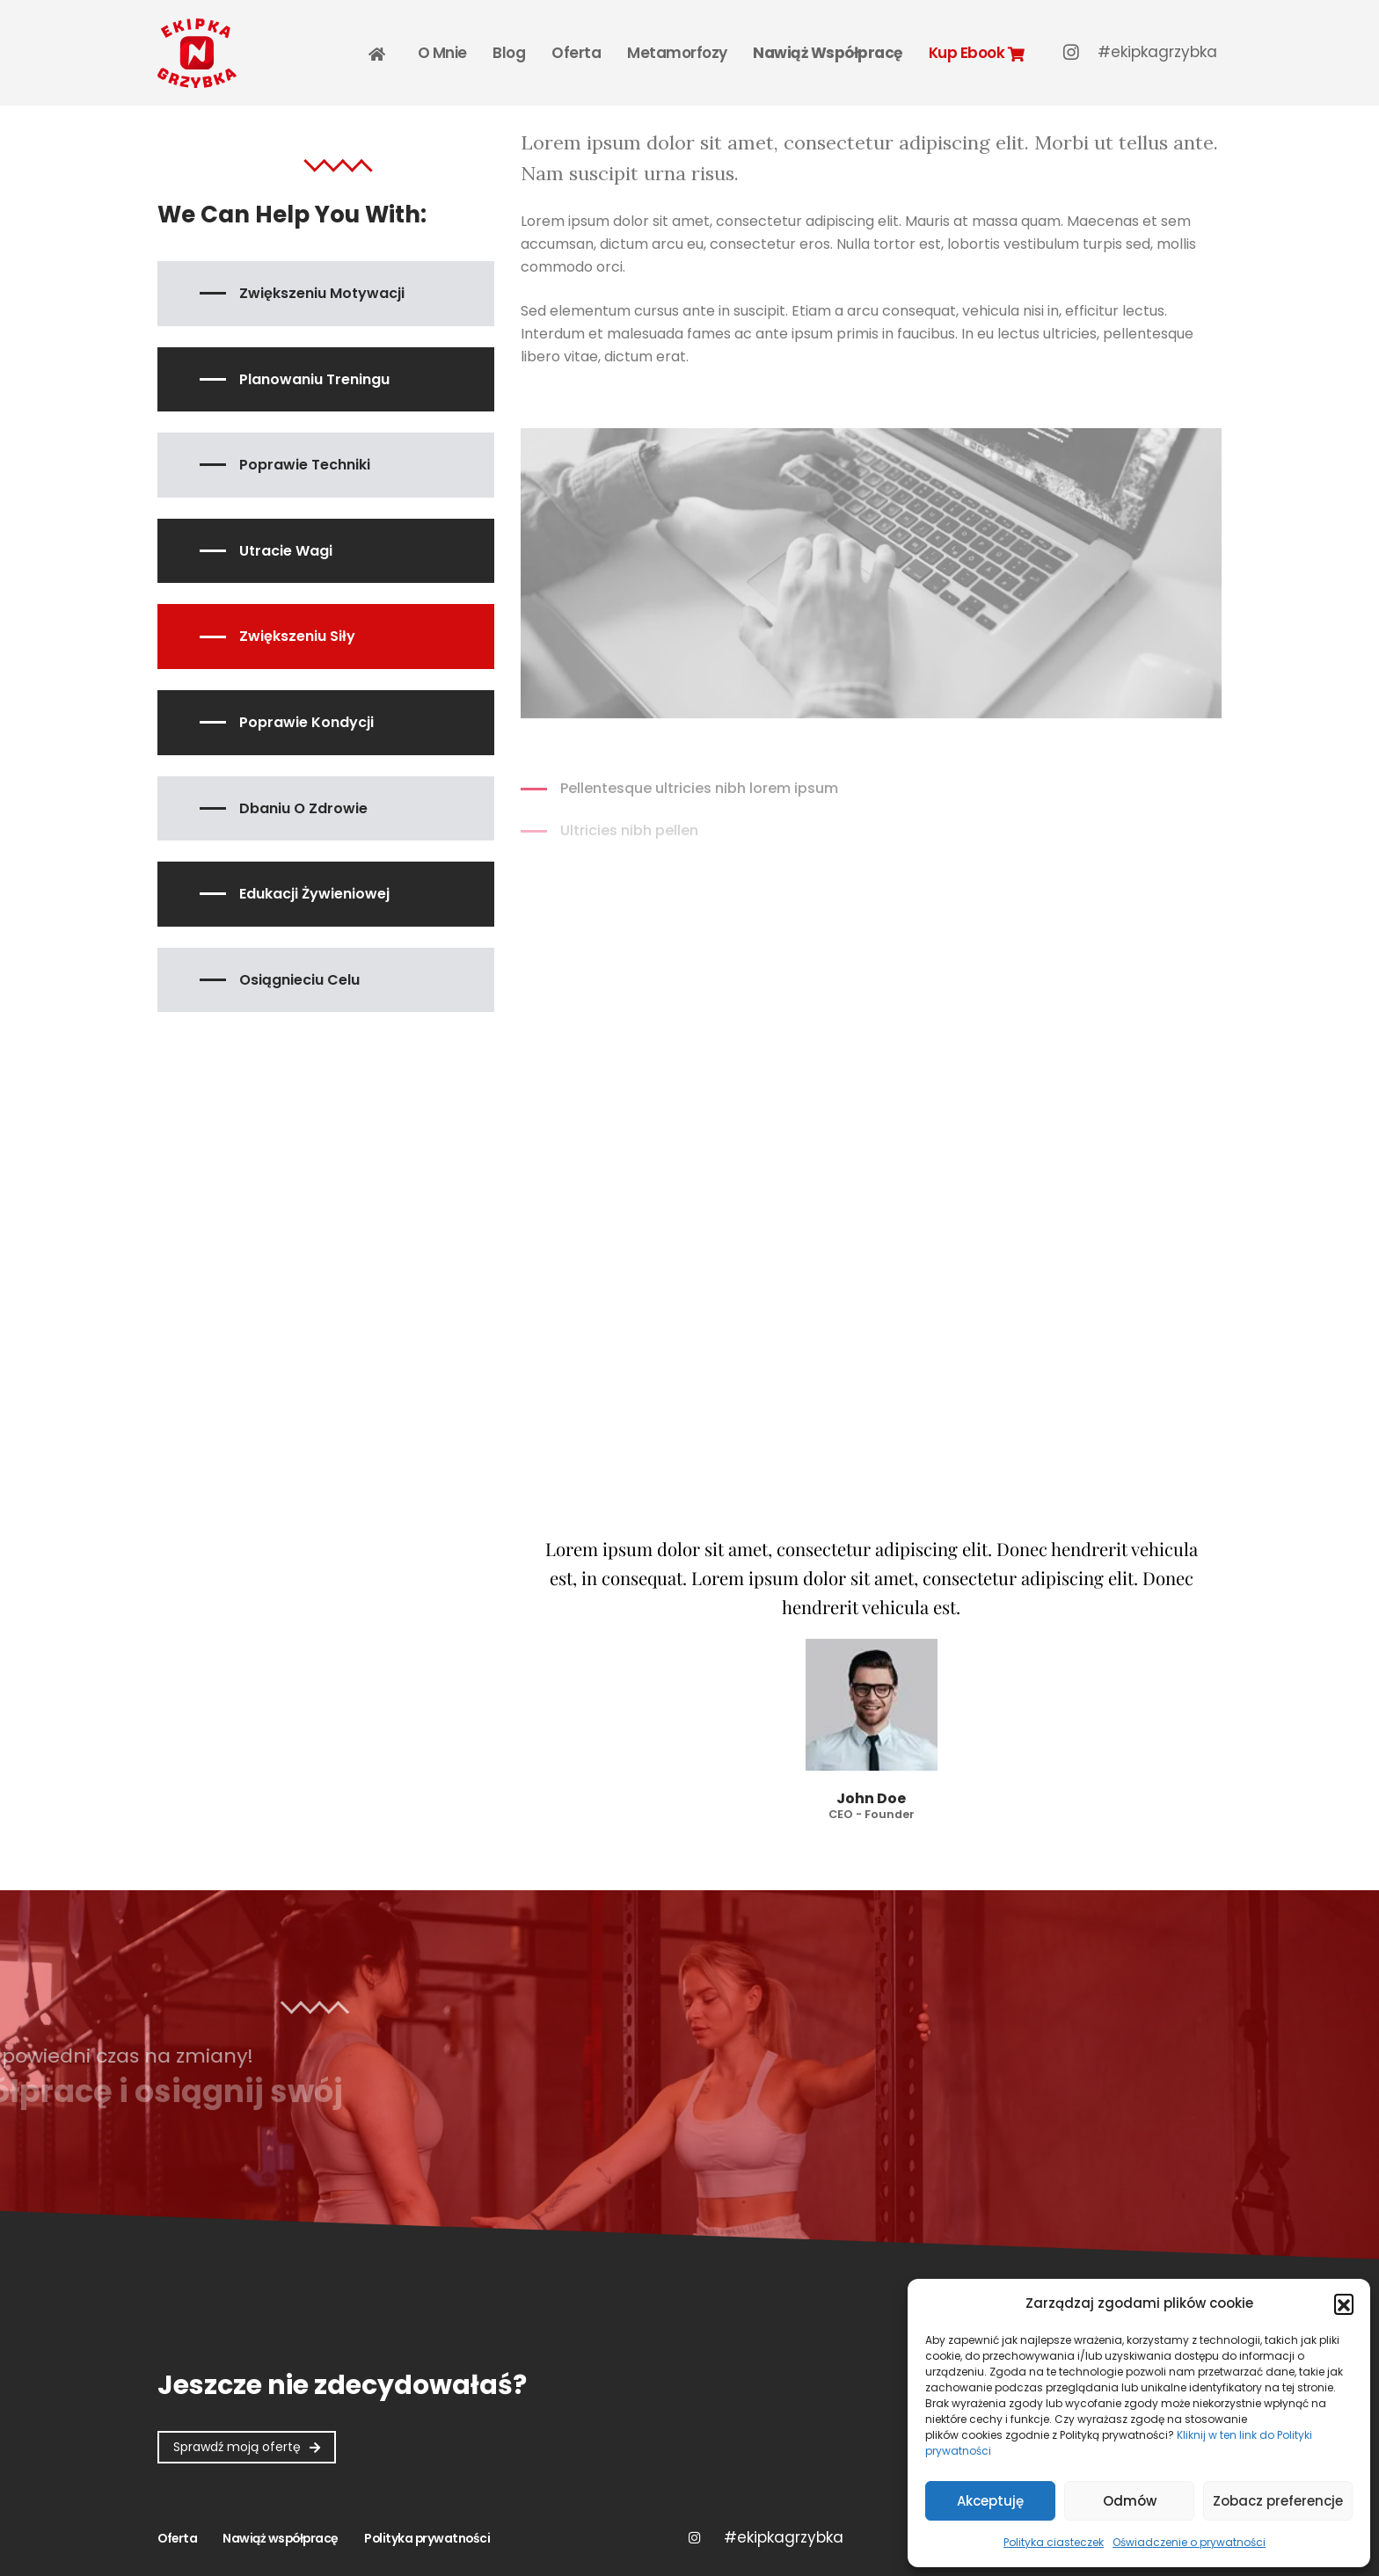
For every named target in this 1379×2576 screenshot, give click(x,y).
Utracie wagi (285, 551)
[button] (1344, 2303)
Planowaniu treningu (314, 379)
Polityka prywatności (427, 2538)
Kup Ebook (976, 52)
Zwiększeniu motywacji (322, 293)
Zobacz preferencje (1278, 2501)
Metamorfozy (677, 52)
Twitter (783, 2537)
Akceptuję (990, 2501)
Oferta (576, 52)
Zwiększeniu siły (297, 636)
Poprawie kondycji (306, 722)
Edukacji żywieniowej (314, 894)
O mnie (442, 52)
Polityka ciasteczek (1053, 2542)
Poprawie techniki (304, 465)
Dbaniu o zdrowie (303, 808)
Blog (508, 52)
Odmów (1129, 2501)
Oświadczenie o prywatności (1189, 2542)
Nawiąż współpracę (827, 52)
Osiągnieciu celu (299, 980)
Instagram (694, 2537)
